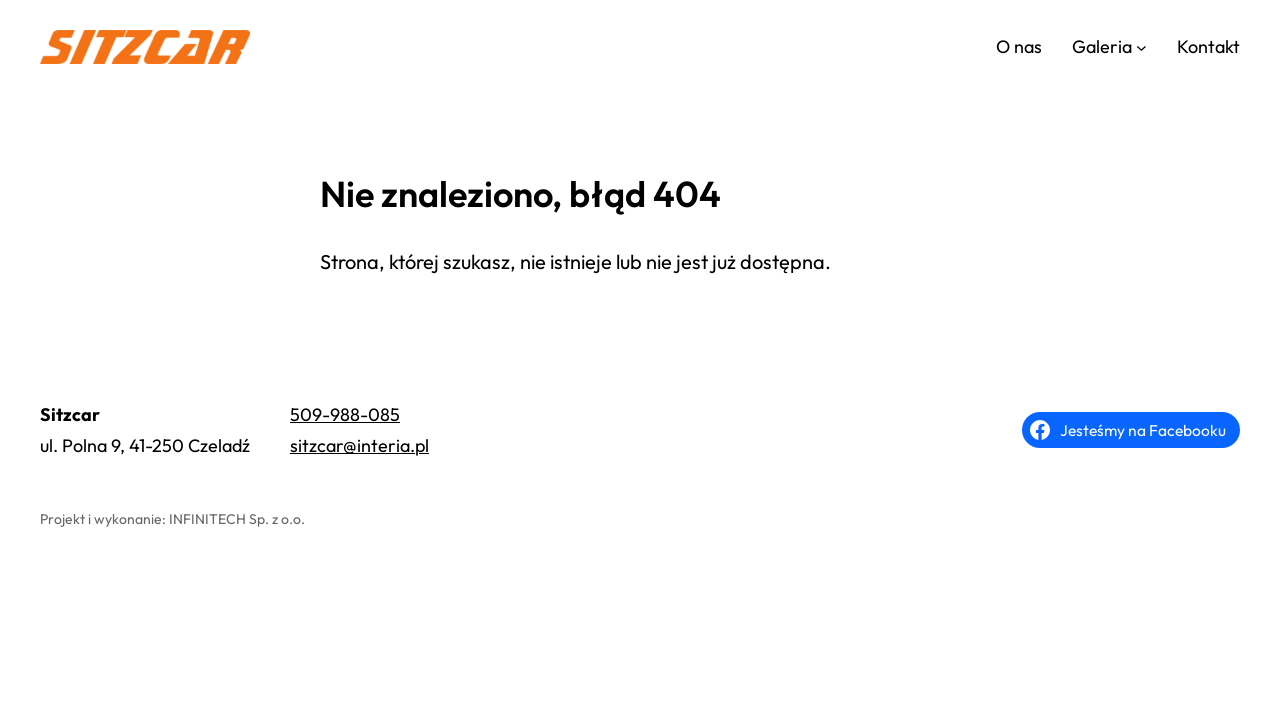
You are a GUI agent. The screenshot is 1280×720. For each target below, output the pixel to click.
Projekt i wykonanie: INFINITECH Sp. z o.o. (172, 519)
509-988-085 (345, 414)
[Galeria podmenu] (1141, 47)
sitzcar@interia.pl (359, 445)
